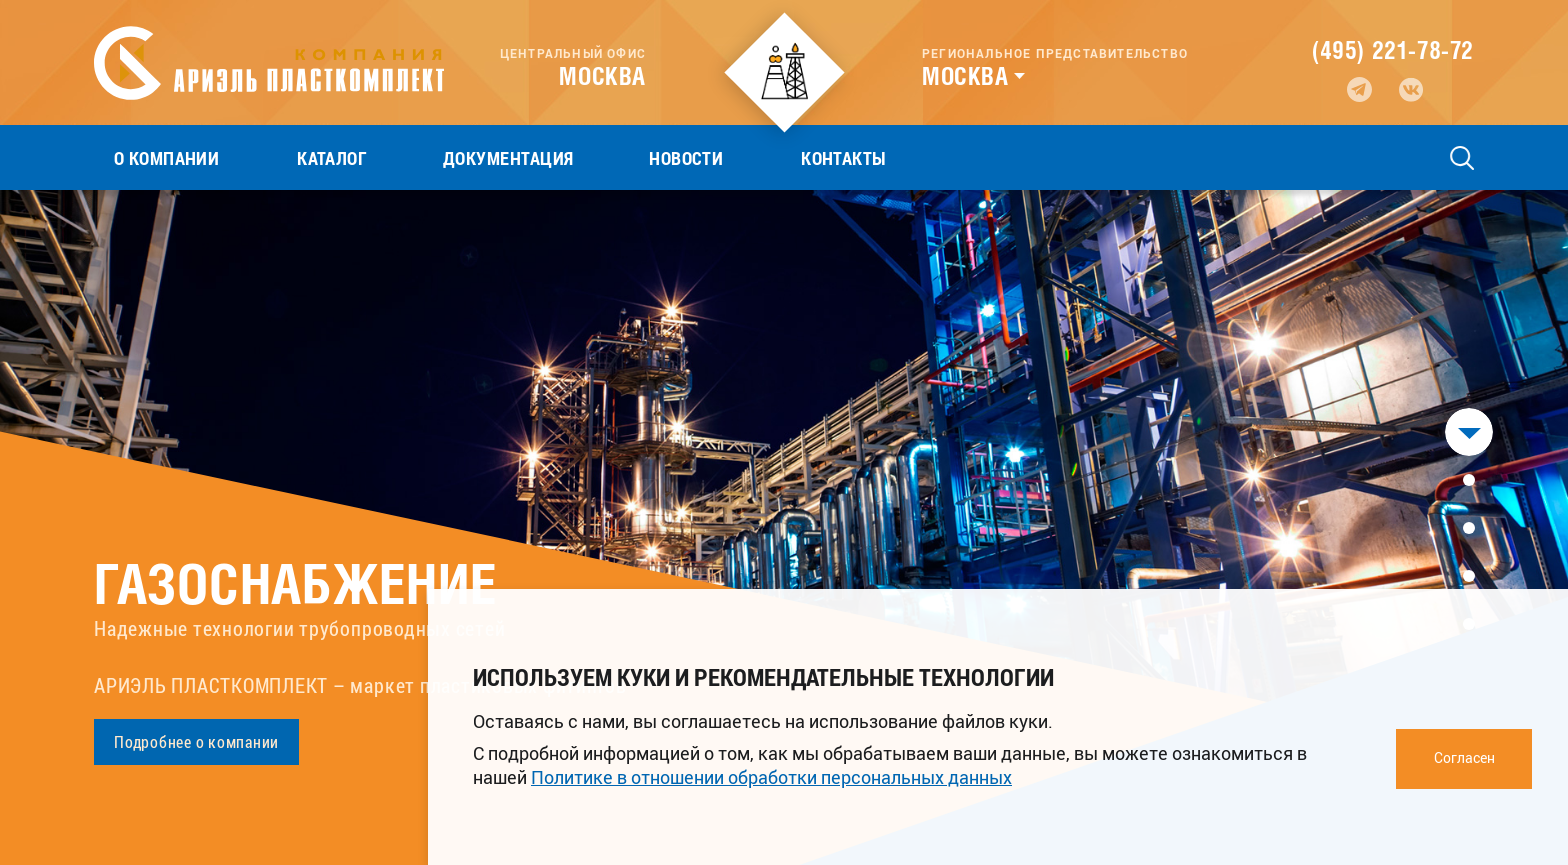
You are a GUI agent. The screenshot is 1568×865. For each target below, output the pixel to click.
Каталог (273, 158)
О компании (147, 158)
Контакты (665, 158)
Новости (547, 158)
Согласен (1464, 757)
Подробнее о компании (196, 741)
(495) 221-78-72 (1393, 50)
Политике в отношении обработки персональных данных (771, 777)
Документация (409, 158)
